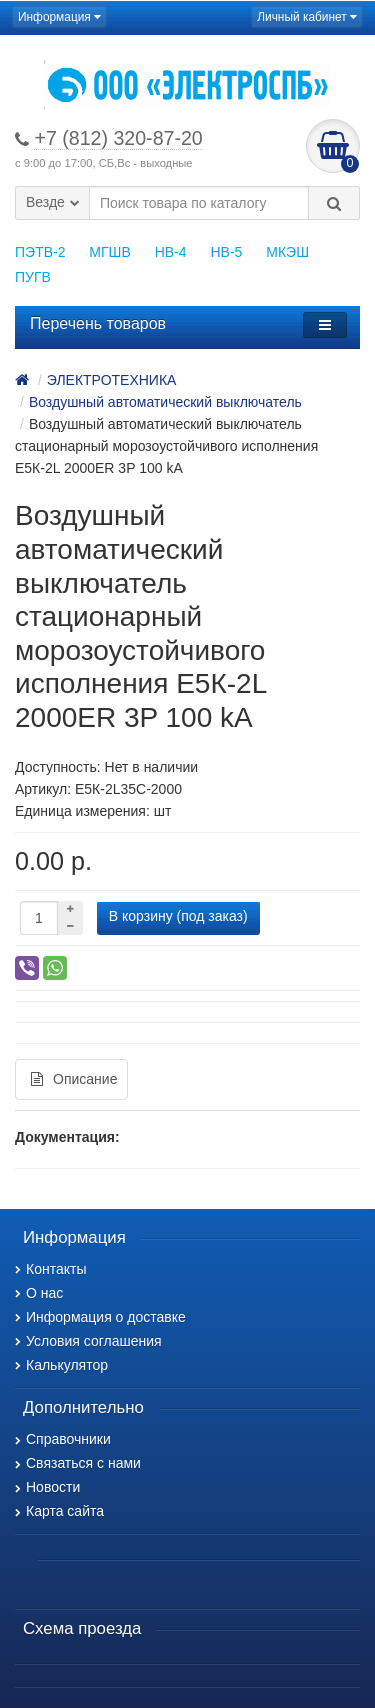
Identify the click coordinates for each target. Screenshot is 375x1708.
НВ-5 (226, 252)
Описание (74, 1079)
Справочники (63, 1439)
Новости (47, 1487)
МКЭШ (287, 252)
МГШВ (109, 252)
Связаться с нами (78, 1463)
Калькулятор (61, 1365)
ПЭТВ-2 (40, 252)
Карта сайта (59, 1511)
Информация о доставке (100, 1317)
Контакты (50, 1269)
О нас (39, 1293)
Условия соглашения (88, 1341)
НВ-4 (171, 252)
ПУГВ (33, 277)
